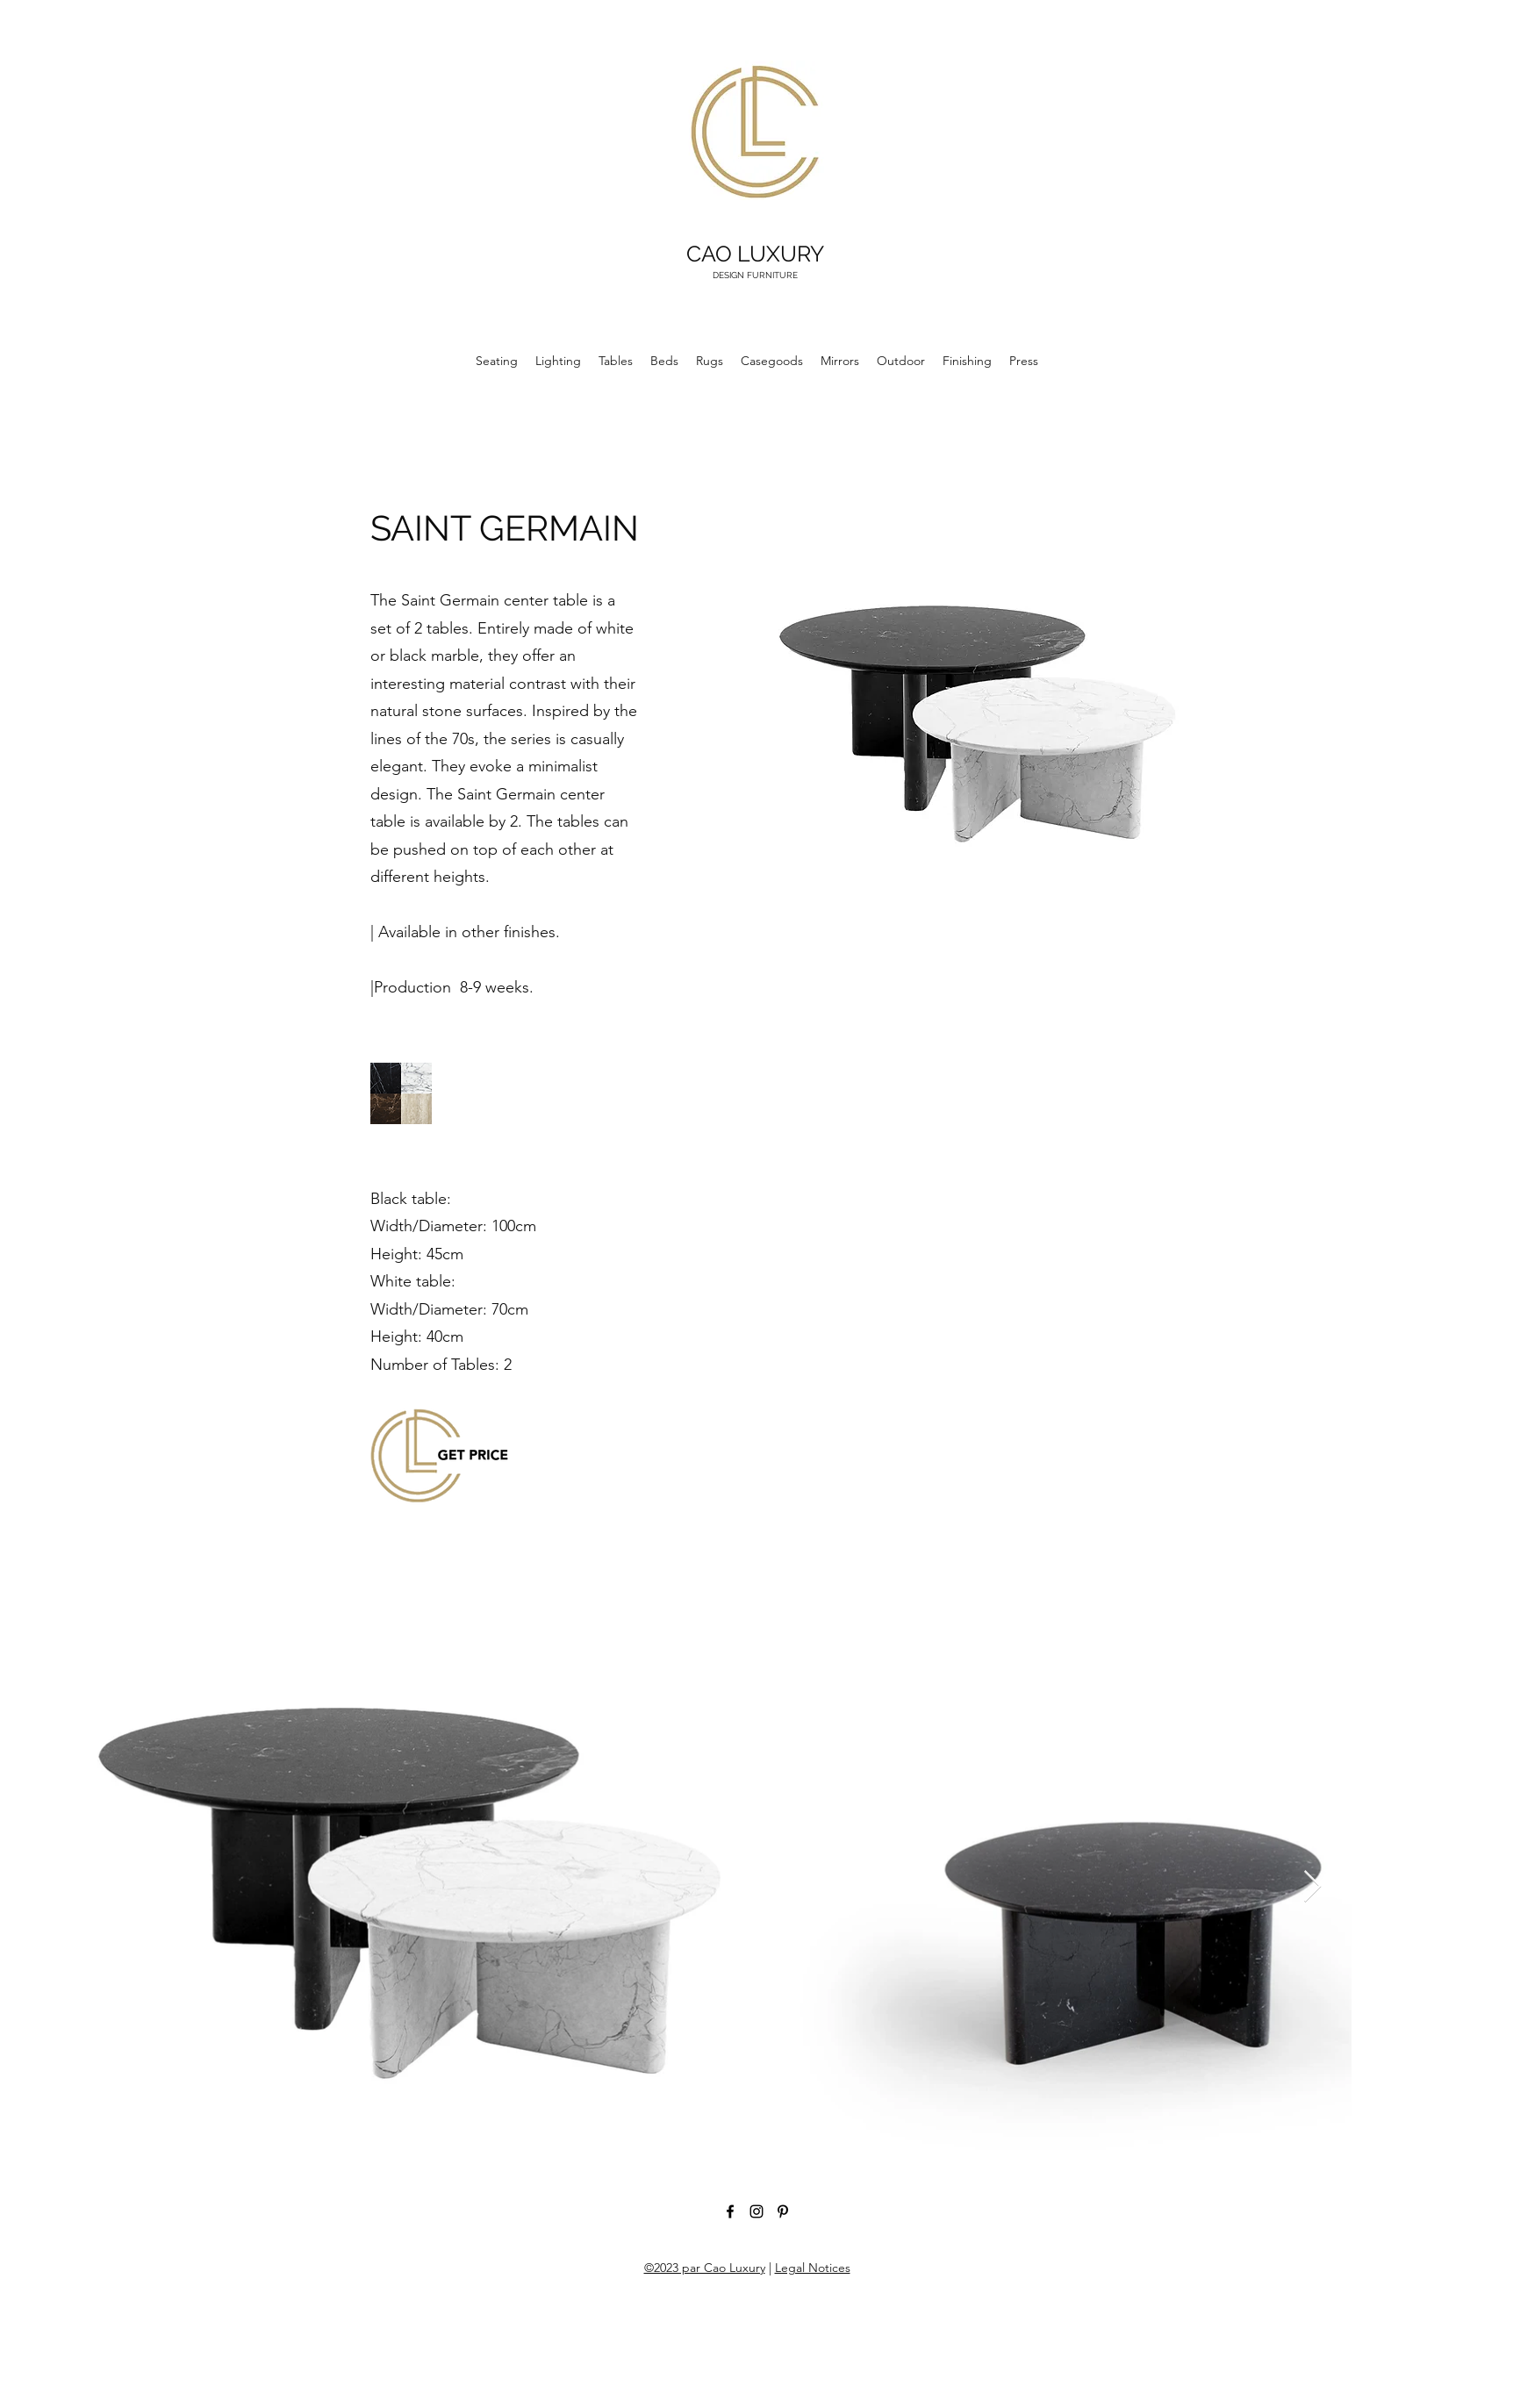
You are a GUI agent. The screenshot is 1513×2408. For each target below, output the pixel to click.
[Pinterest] (783, 2211)
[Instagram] (756, 2211)
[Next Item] (1312, 1887)
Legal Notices (812, 2267)
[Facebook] (730, 2211)
